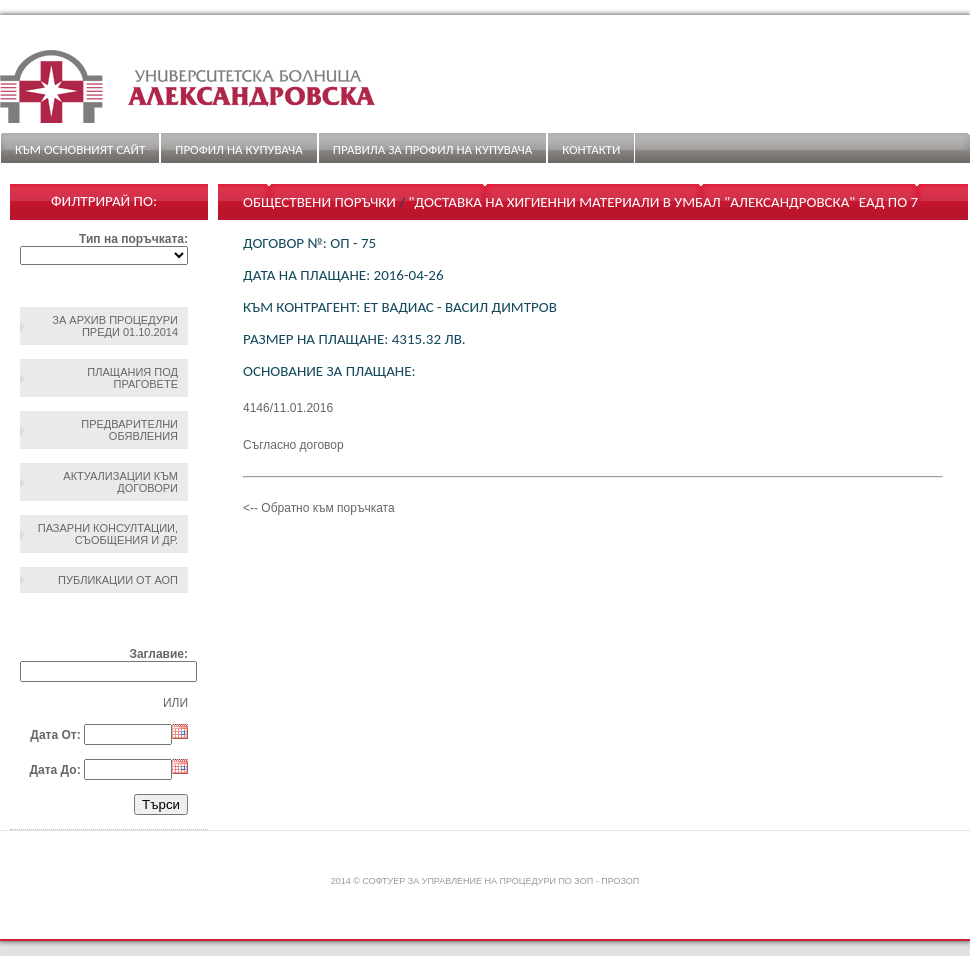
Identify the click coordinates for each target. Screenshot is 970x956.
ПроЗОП (620, 881)
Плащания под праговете (132, 378)
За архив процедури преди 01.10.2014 (115, 326)
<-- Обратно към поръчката (319, 508)
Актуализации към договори (120, 482)
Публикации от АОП (118, 580)
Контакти (591, 149)
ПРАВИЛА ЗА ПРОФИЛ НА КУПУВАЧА (432, 149)
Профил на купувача (238, 149)
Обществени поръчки (319, 202)
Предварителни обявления (129, 430)
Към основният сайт (80, 149)
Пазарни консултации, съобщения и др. (108, 534)
